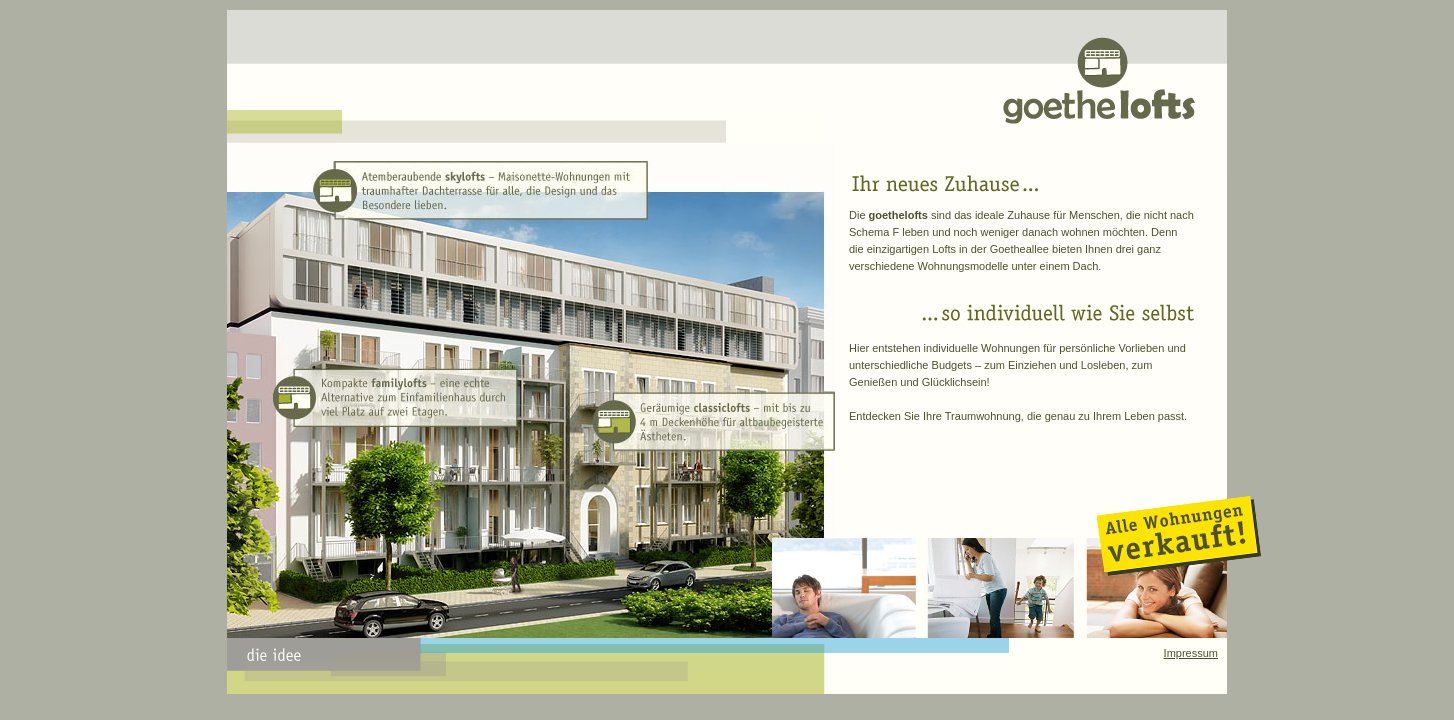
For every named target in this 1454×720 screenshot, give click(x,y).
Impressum (1191, 653)
